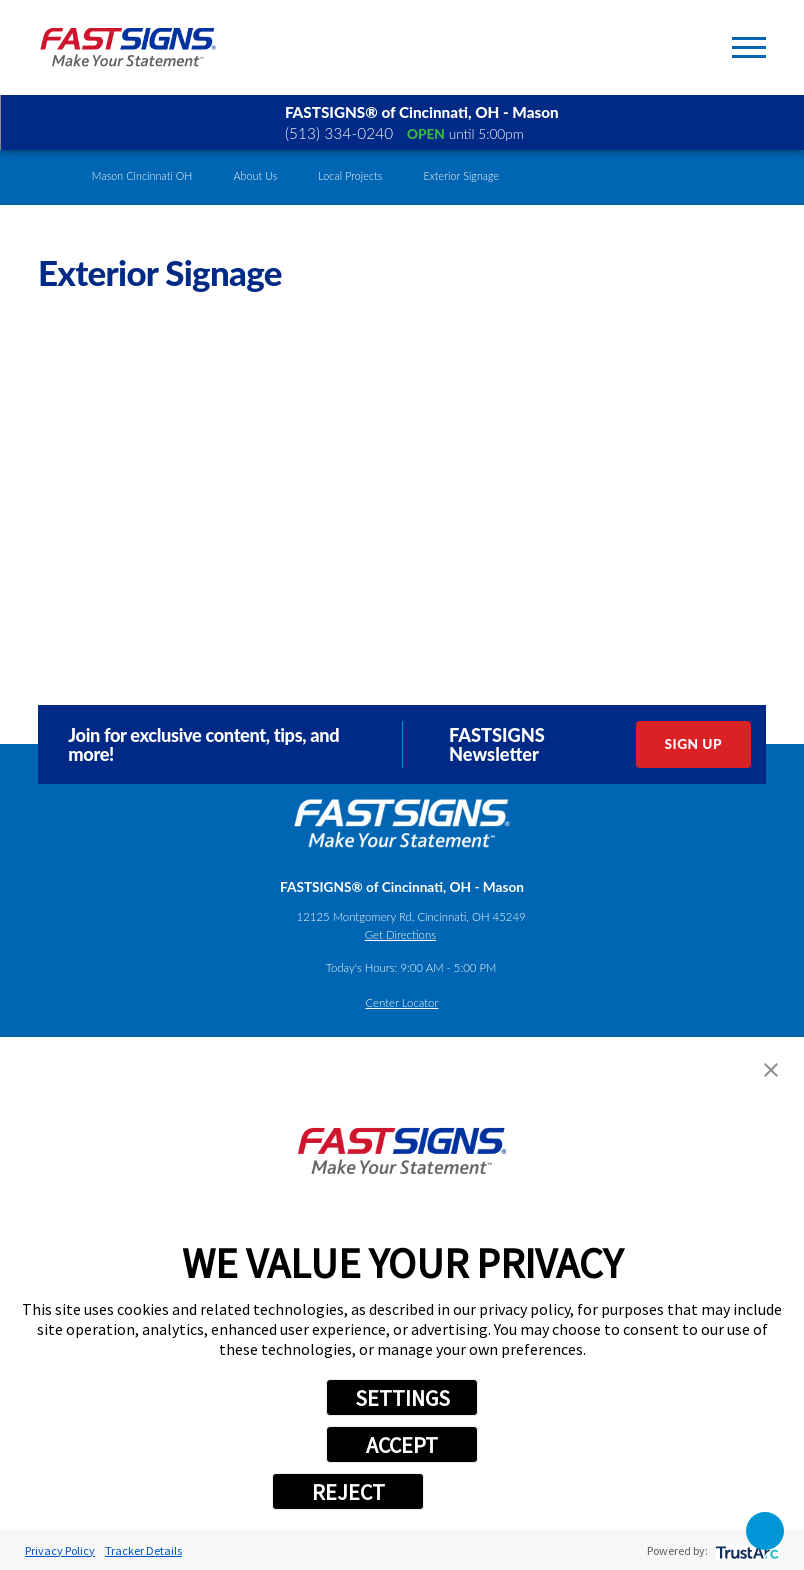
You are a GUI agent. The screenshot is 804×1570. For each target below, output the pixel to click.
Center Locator (402, 1002)
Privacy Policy (60, 1550)
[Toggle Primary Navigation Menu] (749, 47)
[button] (771, 1070)
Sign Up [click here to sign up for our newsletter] (693, 744)
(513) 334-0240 (339, 133)
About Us (255, 176)
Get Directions (400, 934)
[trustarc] (745, 1550)
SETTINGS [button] (402, 1398)
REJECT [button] (348, 1492)
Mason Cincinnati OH (142, 176)
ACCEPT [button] (402, 1445)
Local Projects (350, 176)
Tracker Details (143, 1550)
